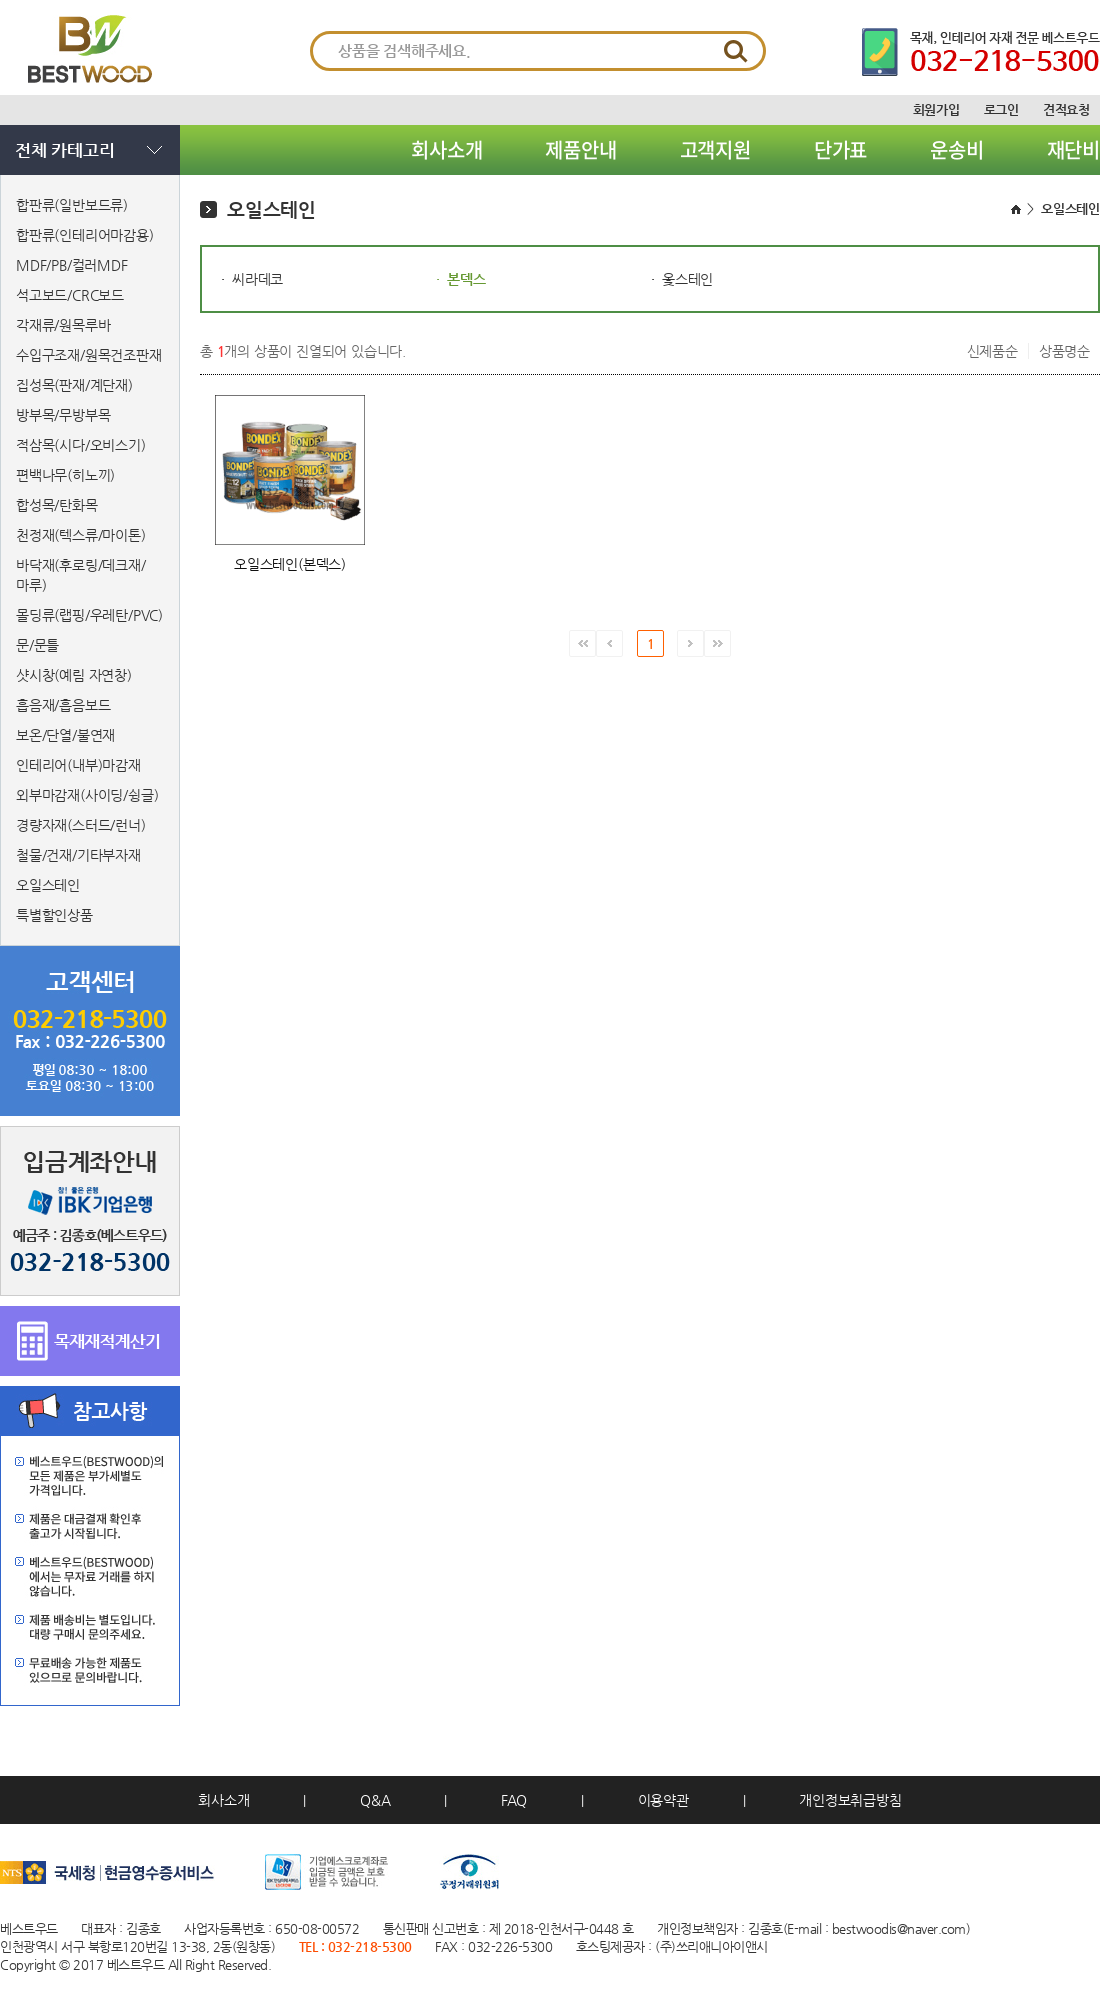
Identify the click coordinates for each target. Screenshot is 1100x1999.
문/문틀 (37, 645)
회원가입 (936, 109)
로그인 (1001, 109)
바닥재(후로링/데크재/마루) (81, 575)
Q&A (375, 1800)
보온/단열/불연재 (65, 735)
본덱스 (466, 279)
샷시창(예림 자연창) (74, 675)
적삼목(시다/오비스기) (81, 445)
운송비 (956, 149)
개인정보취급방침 (850, 1800)
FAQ (514, 1800)
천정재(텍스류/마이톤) (81, 535)
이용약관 (663, 1800)
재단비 (1073, 149)
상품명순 (1064, 351)
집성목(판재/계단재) (74, 385)
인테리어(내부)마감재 (78, 765)
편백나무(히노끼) (65, 475)
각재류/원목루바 (63, 325)
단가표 (840, 149)
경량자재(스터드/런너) (81, 825)
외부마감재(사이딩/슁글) (87, 795)
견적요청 (1066, 109)
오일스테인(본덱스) (290, 564)
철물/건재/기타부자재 (78, 855)
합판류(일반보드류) (72, 205)
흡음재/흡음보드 (63, 705)
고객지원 (715, 149)
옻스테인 (687, 279)
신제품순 (992, 351)
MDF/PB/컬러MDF (72, 265)
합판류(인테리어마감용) (85, 235)
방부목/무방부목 (63, 415)
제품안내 (580, 149)
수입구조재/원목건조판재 (89, 355)
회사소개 (446, 149)
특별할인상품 (54, 915)
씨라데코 (257, 279)
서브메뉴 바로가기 (0, 0)
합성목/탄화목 (57, 505)
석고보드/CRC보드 (70, 295)
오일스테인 (48, 885)
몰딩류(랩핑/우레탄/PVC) (89, 615)
